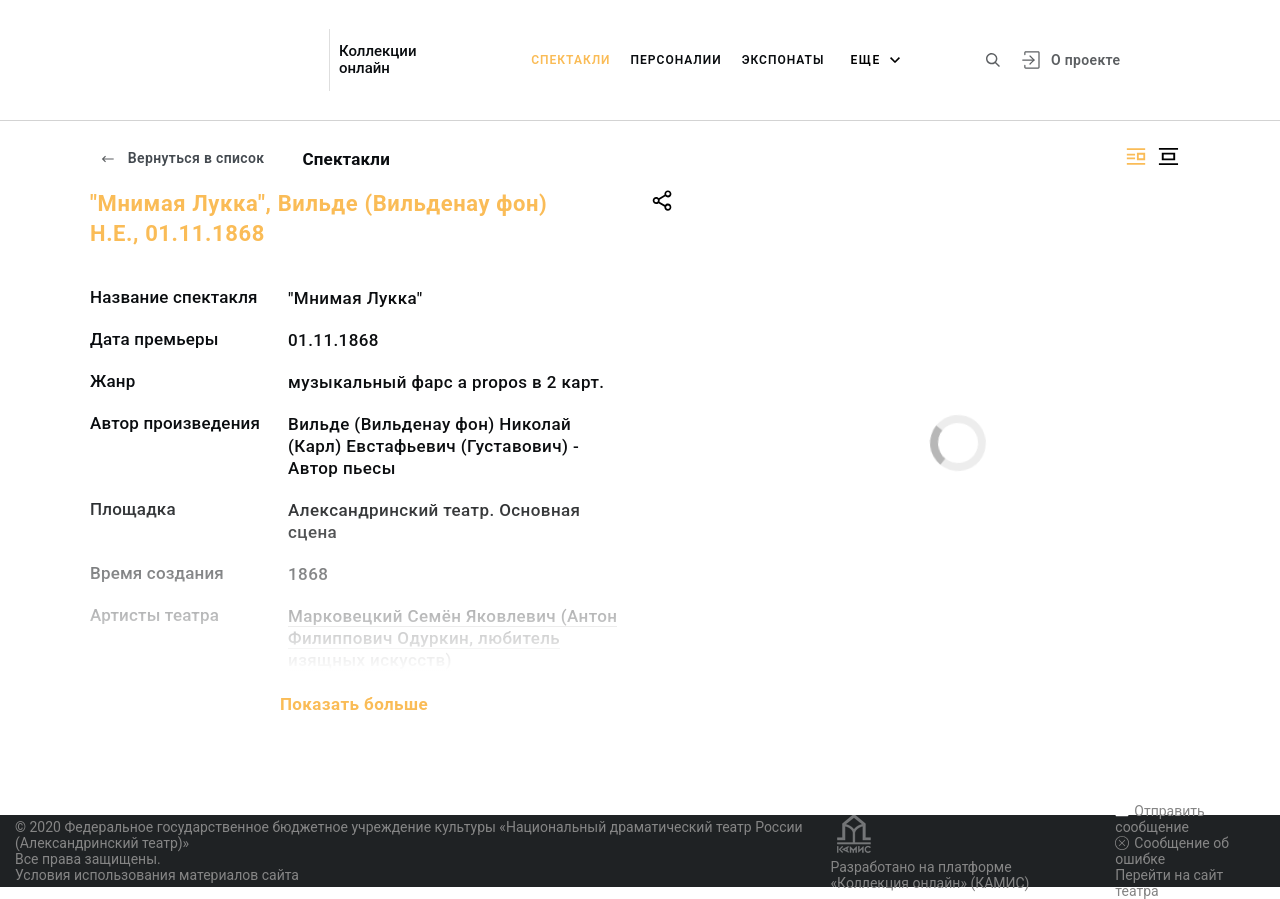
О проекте (1085, 60)
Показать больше (354, 704)
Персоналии (676, 60)
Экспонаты (783, 60)
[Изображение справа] (1136, 156)
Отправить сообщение (1159, 819)
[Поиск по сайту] (993, 60)
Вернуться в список (182, 158)
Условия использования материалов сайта (157, 875)
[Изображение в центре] (1168, 156)
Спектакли (570, 60)
